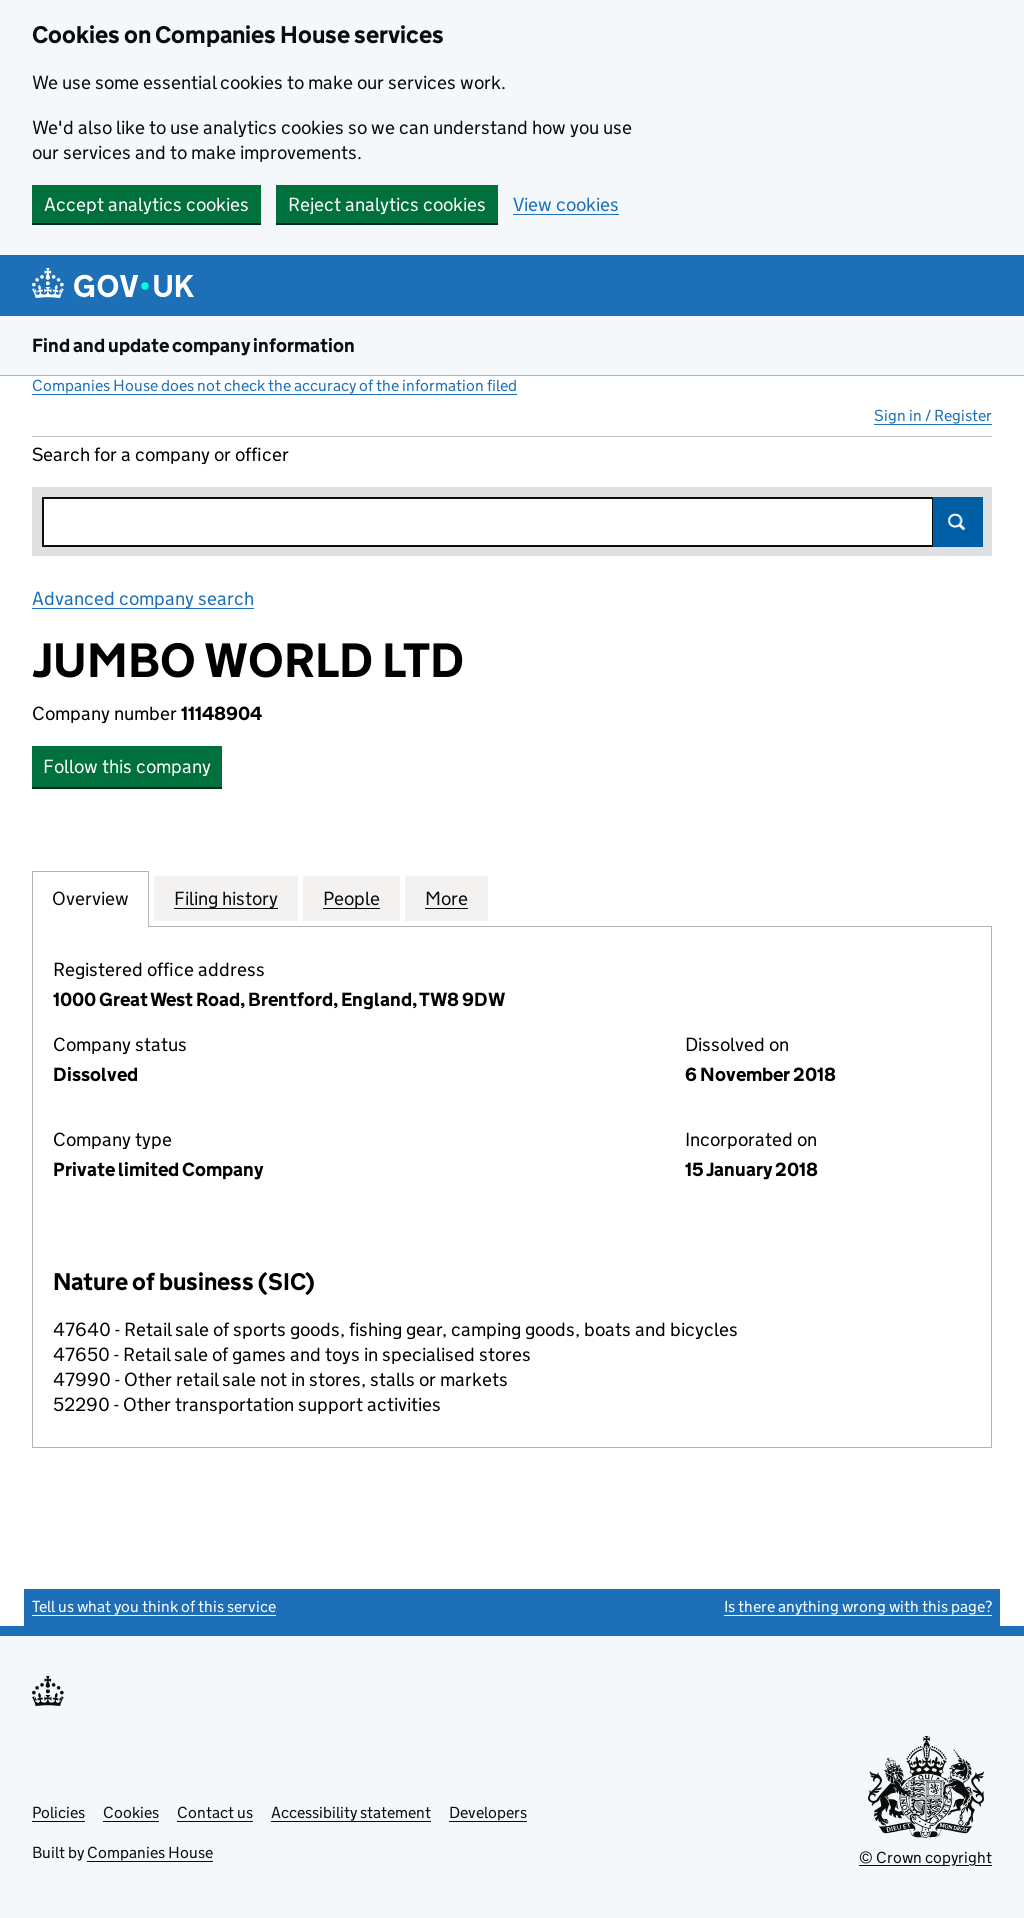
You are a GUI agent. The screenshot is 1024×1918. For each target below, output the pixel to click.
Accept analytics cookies (146, 204)
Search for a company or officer (160, 454)
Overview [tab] (90, 898)
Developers (488, 1812)
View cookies (566, 204)
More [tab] (446, 898)
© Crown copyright (925, 1857)
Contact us (215, 1812)
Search (958, 522)
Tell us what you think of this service (154, 1606)
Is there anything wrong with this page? (858, 1606)
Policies (58, 1812)
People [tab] (351, 898)
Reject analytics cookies (387, 204)
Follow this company (127, 766)
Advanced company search (143, 598)
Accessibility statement (351, 1812)
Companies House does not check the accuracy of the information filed (274, 385)
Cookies (131, 1812)
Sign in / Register (933, 415)
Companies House (150, 1852)
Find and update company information (193, 345)
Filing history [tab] (226, 898)
